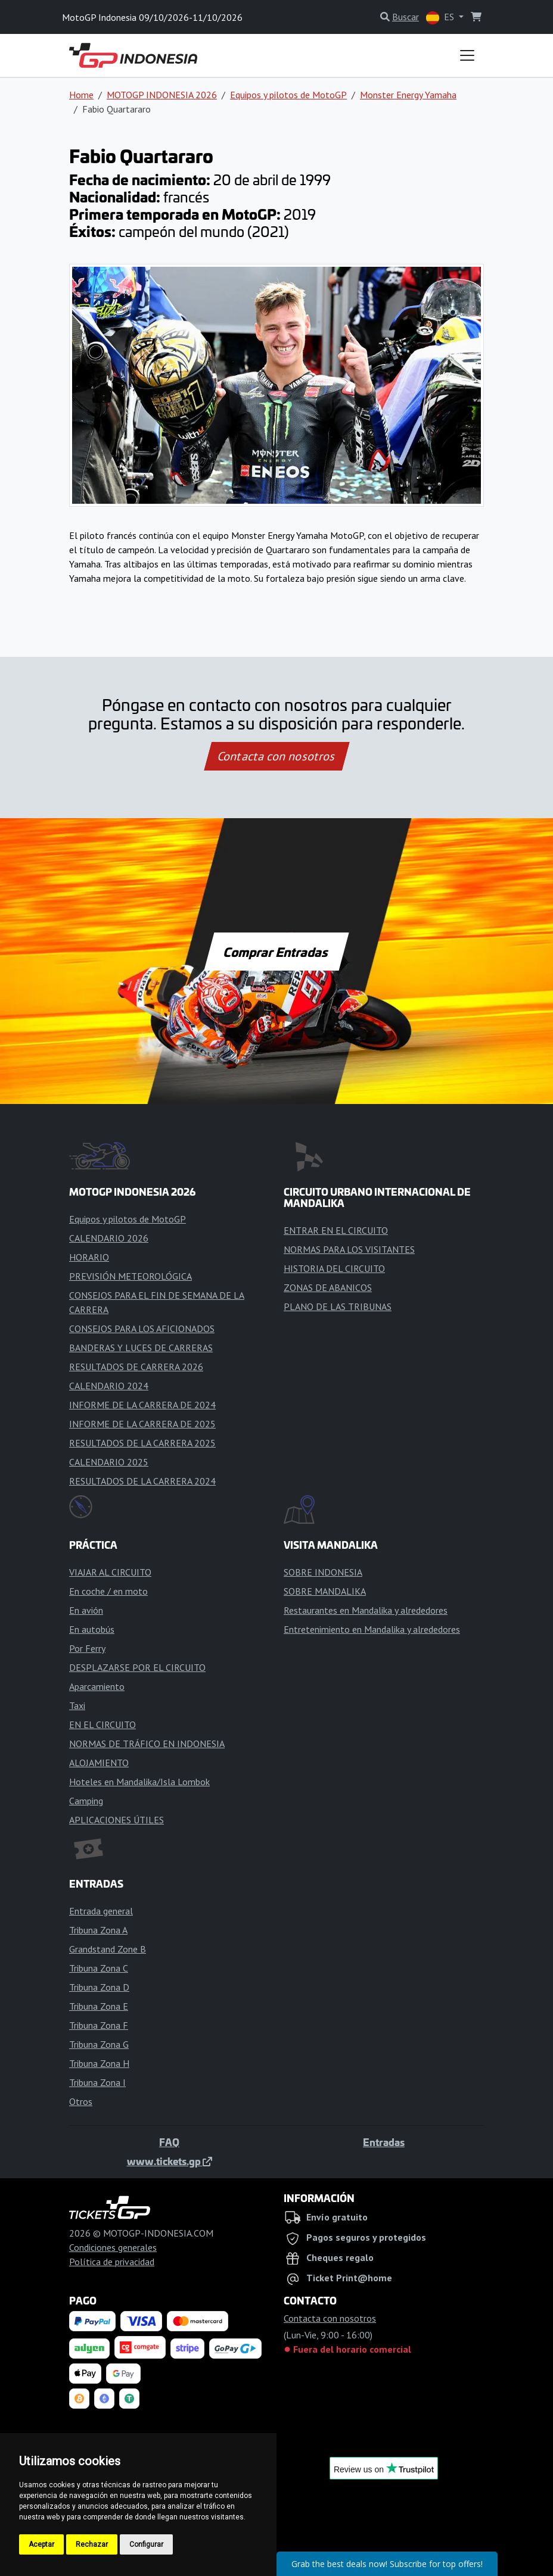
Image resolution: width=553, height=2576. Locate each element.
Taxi (77, 1705)
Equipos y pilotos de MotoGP (288, 95)
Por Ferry (87, 1648)
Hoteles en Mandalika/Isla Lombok (139, 1782)
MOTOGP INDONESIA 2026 (162, 95)
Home (81, 95)
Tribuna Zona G (99, 2044)
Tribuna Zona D (99, 1987)
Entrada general (101, 1911)
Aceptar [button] (41, 2544)
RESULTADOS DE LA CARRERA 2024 (142, 1481)
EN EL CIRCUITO (102, 1724)
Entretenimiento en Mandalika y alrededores (372, 1629)
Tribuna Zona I (97, 2082)
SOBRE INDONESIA (323, 1572)
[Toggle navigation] (467, 55)
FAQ (169, 2142)
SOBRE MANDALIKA (325, 1591)
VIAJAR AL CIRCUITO (110, 1572)
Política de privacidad (111, 2262)
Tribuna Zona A (98, 1930)
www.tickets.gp (169, 2161)
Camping (86, 1801)
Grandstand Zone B (107, 1949)
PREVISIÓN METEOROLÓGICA (130, 1276)
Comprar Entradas (276, 951)
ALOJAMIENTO (99, 1763)
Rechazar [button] (92, 2544)
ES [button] (441, 17)
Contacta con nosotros (276, 756)
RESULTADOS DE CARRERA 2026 (136, 1367)
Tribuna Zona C (98, 1968)
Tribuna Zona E (98, 2006)
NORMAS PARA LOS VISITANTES (349, 1249)
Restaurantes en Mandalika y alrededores (366, 1610)
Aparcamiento (97, 1686)
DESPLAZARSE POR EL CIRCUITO (137, 1667)
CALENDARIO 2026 (108, 1238)
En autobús (91, 1629)
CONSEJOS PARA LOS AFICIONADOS (142, 1328)
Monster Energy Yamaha (408, 95)
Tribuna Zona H (99, 2063)
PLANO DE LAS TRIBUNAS (338, 1306)
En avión (86, 1610)
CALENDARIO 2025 (108, 1462)
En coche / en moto (108, 1591)
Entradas (384, 2142)
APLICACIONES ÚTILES (116, 1820)
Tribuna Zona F (98, 2025)
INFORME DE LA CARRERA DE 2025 (142, 1424)
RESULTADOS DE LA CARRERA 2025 (142, 1443)
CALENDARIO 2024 (108, 1386)
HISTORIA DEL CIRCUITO (334, 1268)
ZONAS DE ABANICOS (328, 1287)
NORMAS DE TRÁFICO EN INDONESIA (147, 1743)
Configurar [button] (146, 2544)
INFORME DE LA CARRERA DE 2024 (142, 1405)
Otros (80, 2101)
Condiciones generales (113, 2247)
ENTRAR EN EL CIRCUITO (336, 1230)
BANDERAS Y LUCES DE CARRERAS (141, 1348)
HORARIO (89, 1257)
